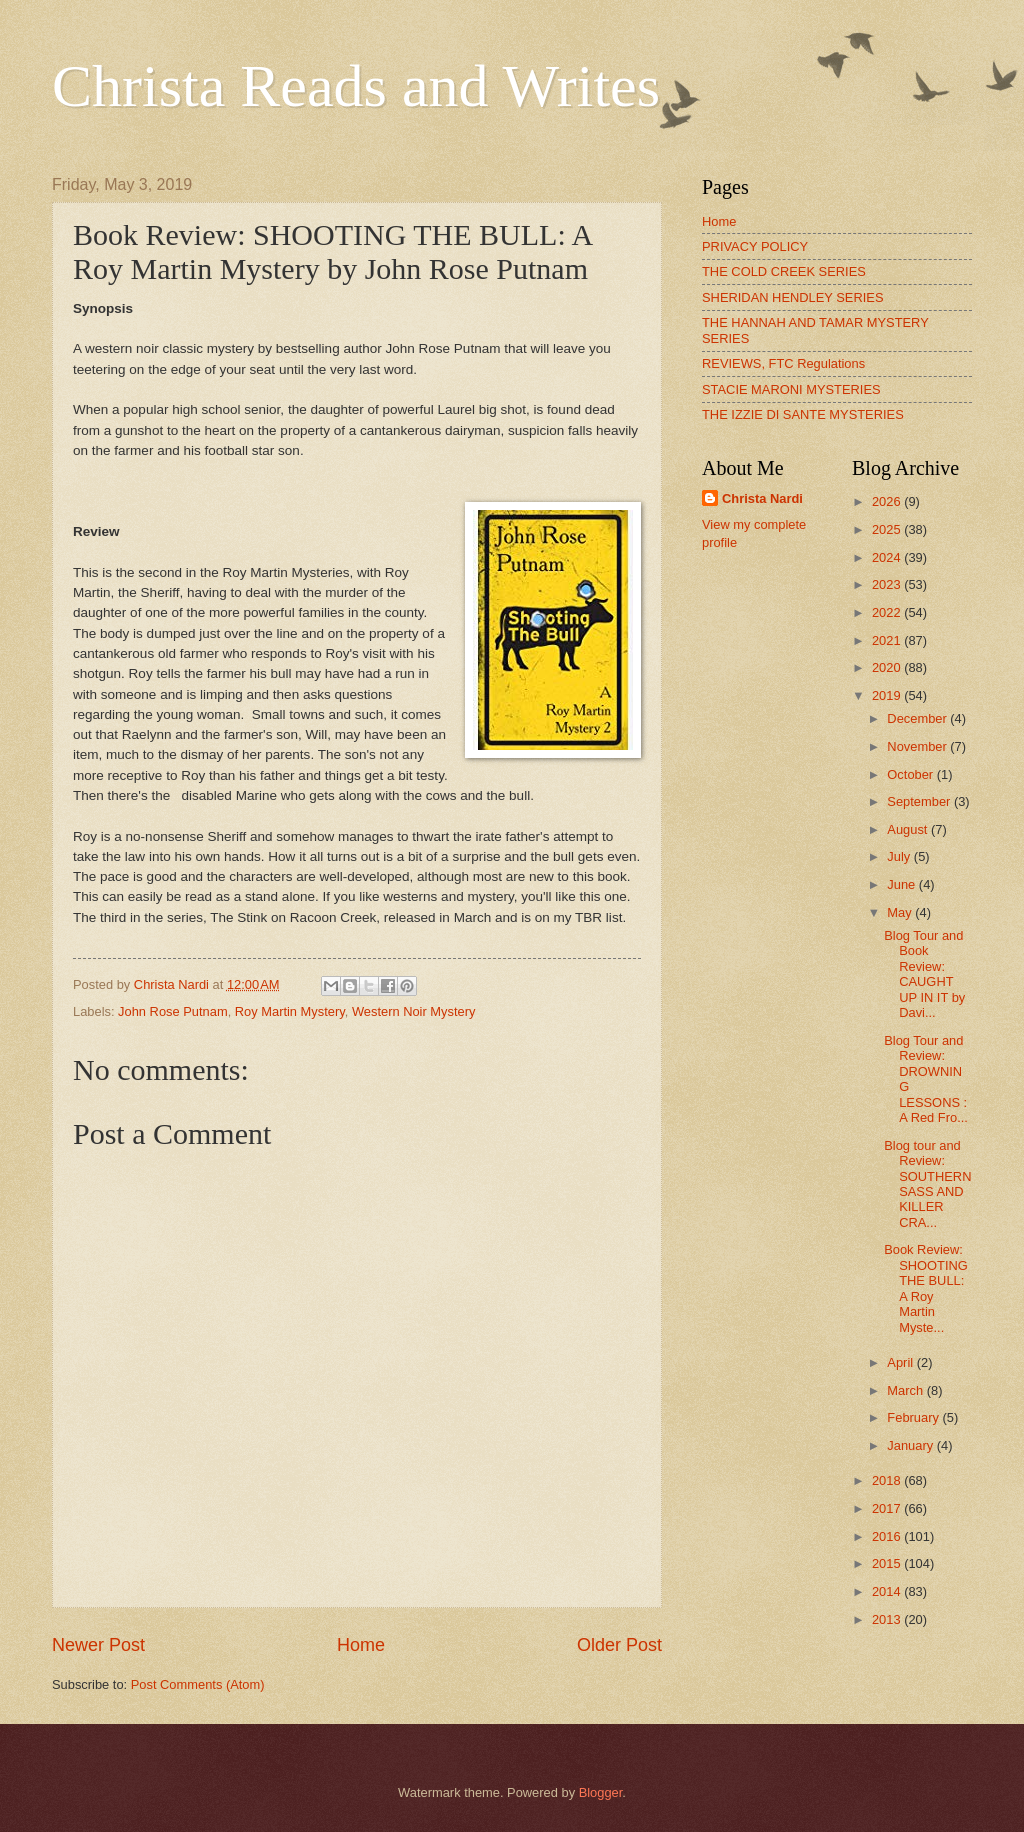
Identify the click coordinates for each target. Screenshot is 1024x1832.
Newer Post (98, 1645)
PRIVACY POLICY (755, 246)
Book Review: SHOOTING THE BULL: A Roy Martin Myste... (926, 1288)
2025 (888, 529)
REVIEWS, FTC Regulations (783, 363)
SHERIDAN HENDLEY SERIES (793, 297)
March (906, 1390)
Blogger (601, 1792)
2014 (888, 1591)
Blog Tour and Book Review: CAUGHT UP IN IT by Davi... (924, 974)
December (918, 718)
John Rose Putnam (173, 1011)
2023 (888, 584)
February (914, 1417)
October (911, 774)
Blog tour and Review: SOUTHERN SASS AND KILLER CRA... (927, 1184)
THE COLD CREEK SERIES (784, 271)
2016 (888, 1536)
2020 (888, 667)
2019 (888, 695)
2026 (888, 501)
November (918, 746)
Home (361, 1645)
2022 (888, 612)
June (903, 884)
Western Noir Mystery (414, 1011)
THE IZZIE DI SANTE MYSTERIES (803, 414)
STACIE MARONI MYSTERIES (791, 389)
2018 (888, 1480)
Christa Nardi (762, 498)
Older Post (619, 1645)
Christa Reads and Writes (356, 86)
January (911, 1445)
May (901, 912)
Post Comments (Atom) (198, 1684)
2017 (888, 1508)
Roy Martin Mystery (290, 1011)
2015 (888, 1563)
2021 (888, 640)
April (901, 1362)
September (920, 801)
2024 (888, 557)
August (909, 829)
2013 (888, 1619)
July (900, 856)
